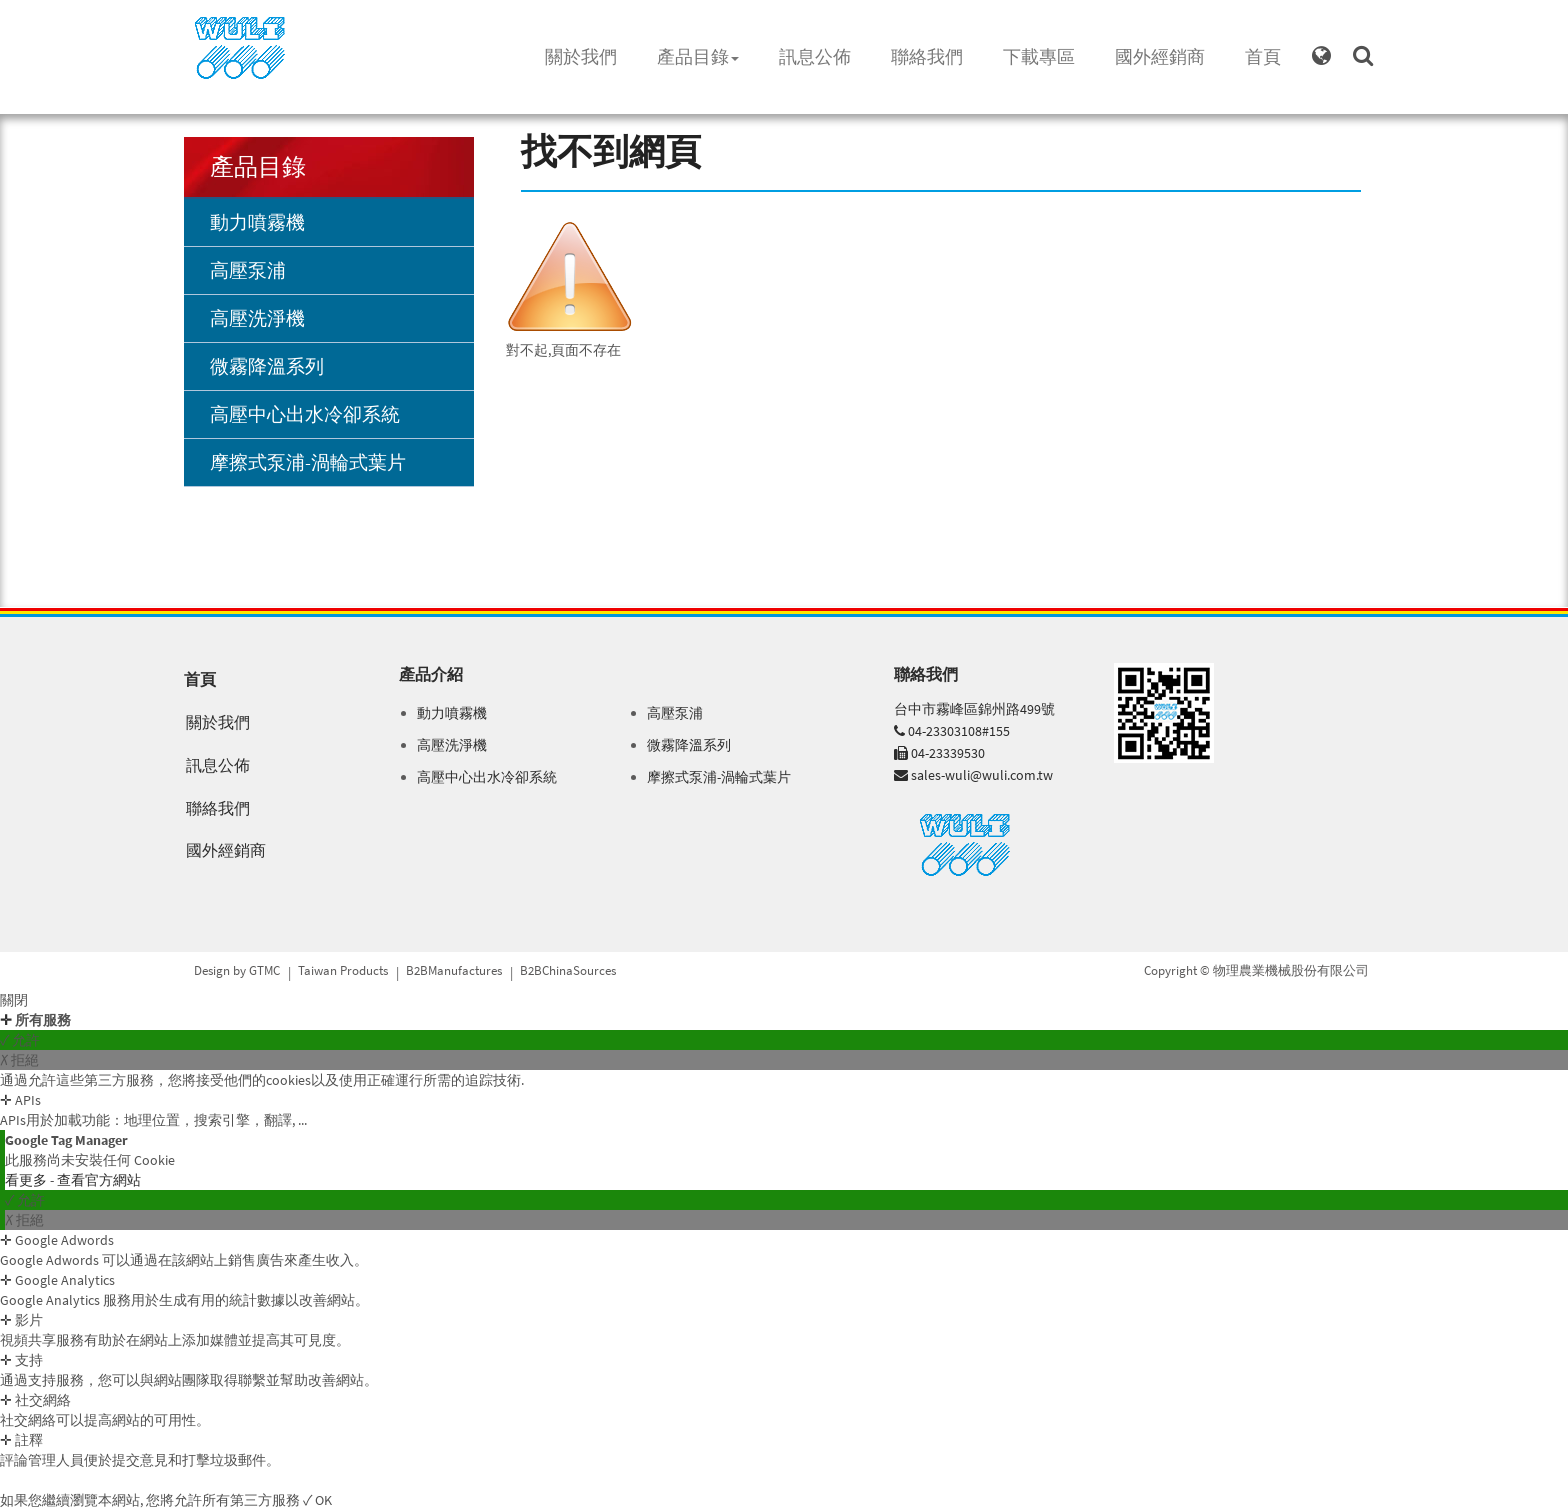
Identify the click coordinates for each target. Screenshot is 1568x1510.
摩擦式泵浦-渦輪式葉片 (308, 462)
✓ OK (317, 1500)
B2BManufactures (454, 970)
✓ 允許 (20, 1040)
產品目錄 (698, 56)
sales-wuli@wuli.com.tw (982, 775)
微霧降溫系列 (267, 366)
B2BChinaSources (568, 970)
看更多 (27, 1180)
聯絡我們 (927, 56)
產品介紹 (431, 674)
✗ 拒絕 (19, 1060)
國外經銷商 (1160, 56)
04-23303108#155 (959, 731)
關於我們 (581, 56)
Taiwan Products (343, 970)
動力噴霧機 (257, 222)
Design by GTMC (237, 970)
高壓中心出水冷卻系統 (305, 414)
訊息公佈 (815, 56)
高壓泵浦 (248, 270)
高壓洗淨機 (257, 318)
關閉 (14, 1000)
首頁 (1263, 56)
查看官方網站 (99, 1180)
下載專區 (1039, 56)
